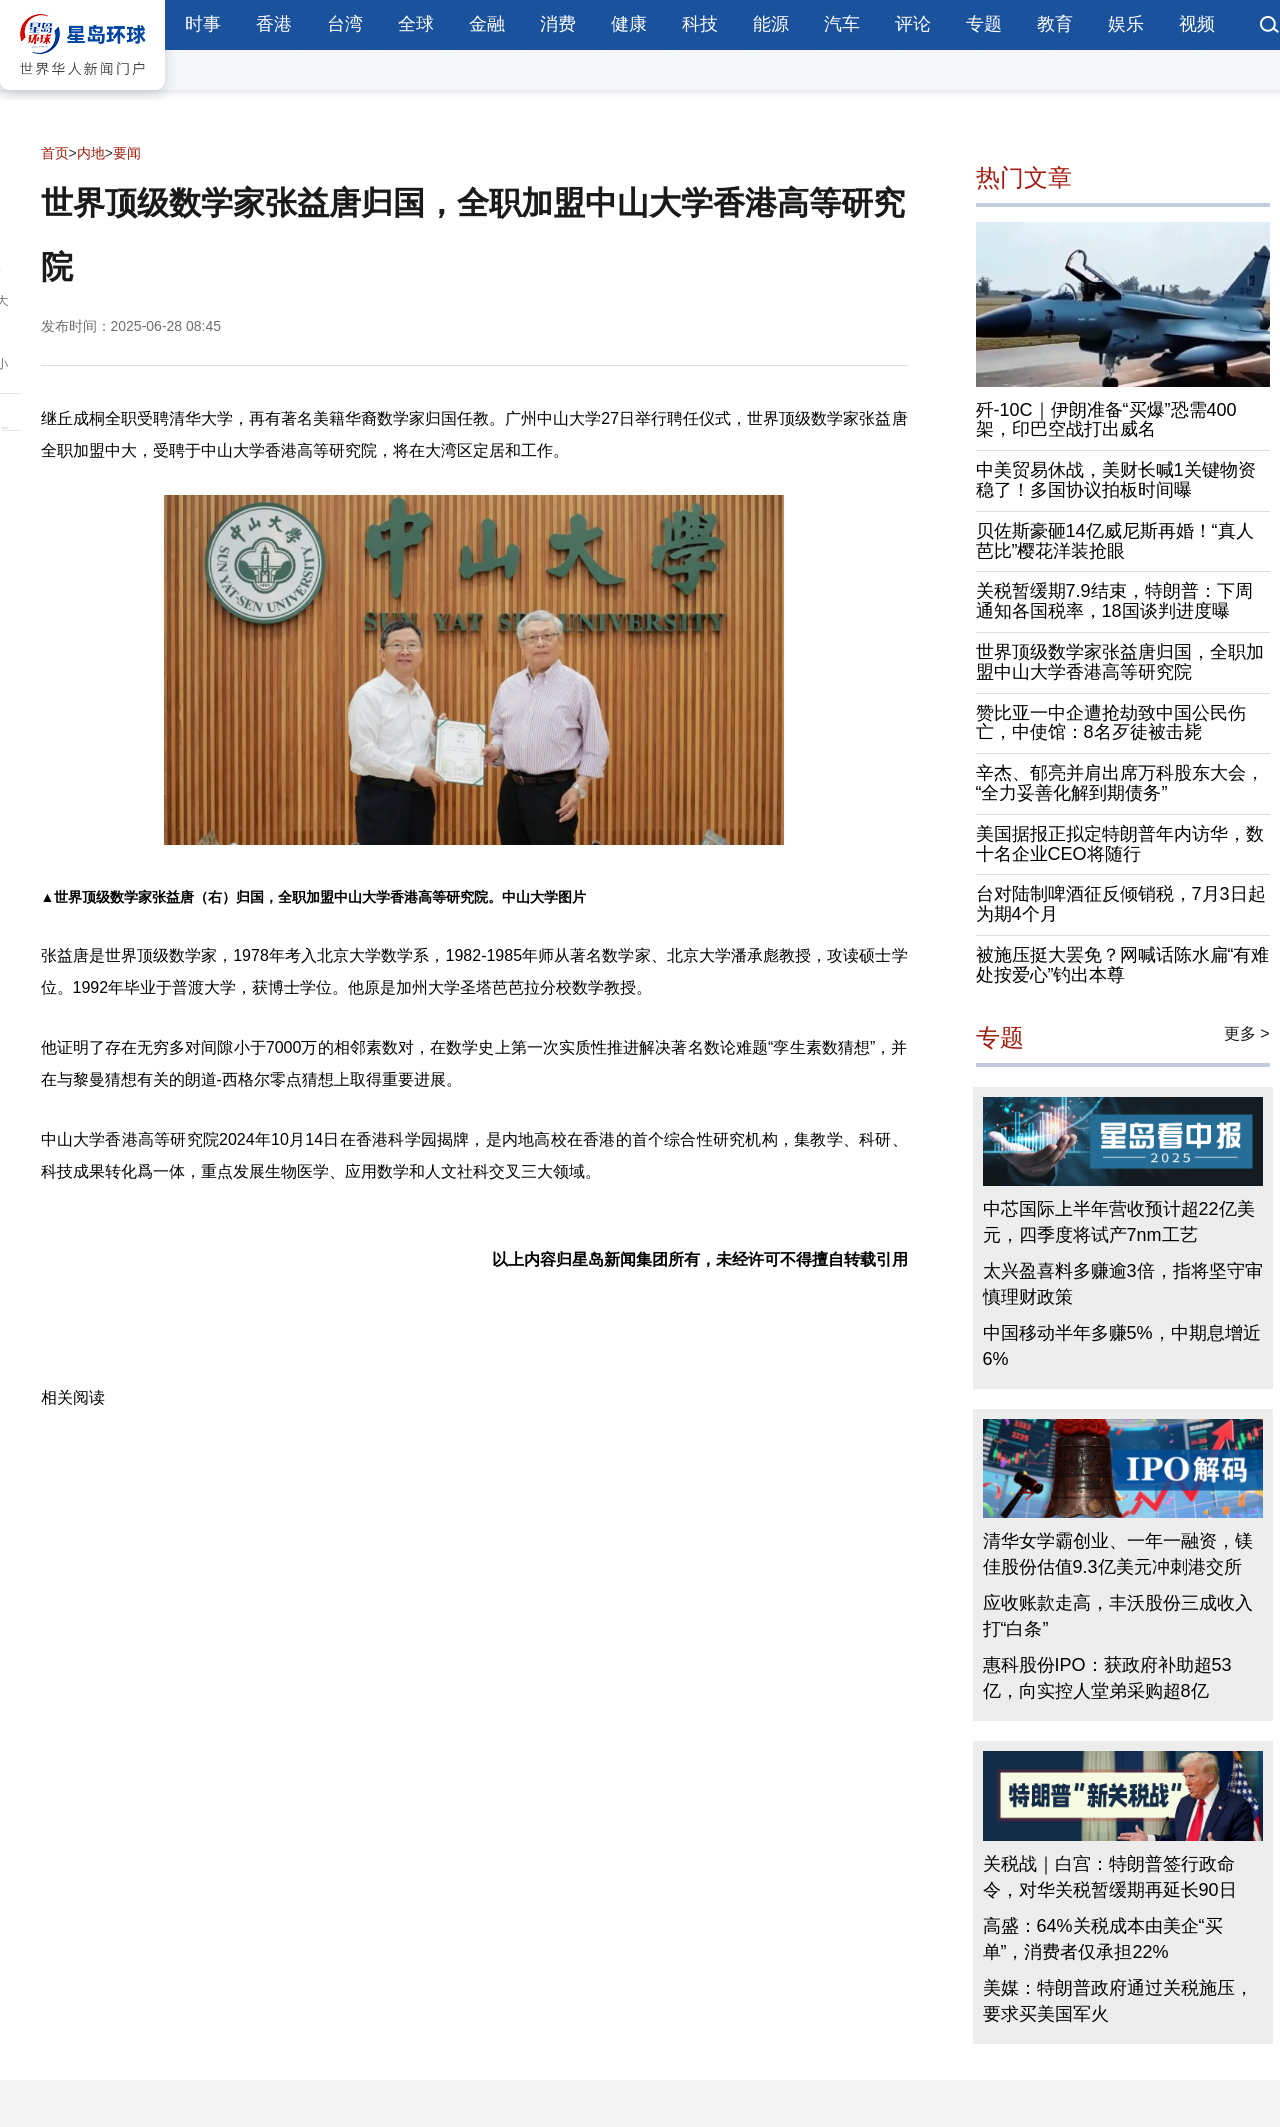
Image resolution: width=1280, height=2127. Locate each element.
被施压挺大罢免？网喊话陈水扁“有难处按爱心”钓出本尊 (1123, 965)
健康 (629, 24)
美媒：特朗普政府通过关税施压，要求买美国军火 (1118, 2001)
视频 (1197, 24)
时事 (203, 24)
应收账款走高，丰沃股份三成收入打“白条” (1118, 1616)
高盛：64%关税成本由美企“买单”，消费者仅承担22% (1103, 1939)
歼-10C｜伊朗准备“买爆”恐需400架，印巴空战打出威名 (1106, 420)
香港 (274, 24)
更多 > (1247, 1033)
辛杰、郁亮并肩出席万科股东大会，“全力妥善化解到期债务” (1120, 783)
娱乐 (1126, 24)
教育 (1055, 24)
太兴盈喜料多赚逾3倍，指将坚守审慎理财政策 (1123, 1284)
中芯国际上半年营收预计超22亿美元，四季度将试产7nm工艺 (1119, 1222)
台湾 (345, 24)
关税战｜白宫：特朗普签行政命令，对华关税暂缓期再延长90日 (1110, 1877)
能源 (771, 24)
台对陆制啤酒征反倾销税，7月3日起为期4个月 (1121, 904)
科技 (700, 24)
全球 (416, 24)
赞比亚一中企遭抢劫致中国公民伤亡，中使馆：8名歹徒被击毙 (1111, 723)
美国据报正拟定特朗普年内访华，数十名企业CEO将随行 (1120, 844)
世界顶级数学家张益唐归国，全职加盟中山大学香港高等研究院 (1120, 662)
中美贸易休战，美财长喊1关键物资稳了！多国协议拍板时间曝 (1116, 480)
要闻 (127, 153)
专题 (984, 24)
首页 (55, 153)
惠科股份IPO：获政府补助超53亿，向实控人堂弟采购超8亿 (1107, 1678)
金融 (487, 24)
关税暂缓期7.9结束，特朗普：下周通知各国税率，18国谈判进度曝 (1114, 601)
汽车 (842, 24)
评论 (913, 24)
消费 (558, 24)
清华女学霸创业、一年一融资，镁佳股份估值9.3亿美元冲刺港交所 (1118, 1554)
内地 (91, 153)
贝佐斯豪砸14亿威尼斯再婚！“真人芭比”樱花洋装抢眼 (1115, 541)
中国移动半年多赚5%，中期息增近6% (1122, 1346)
